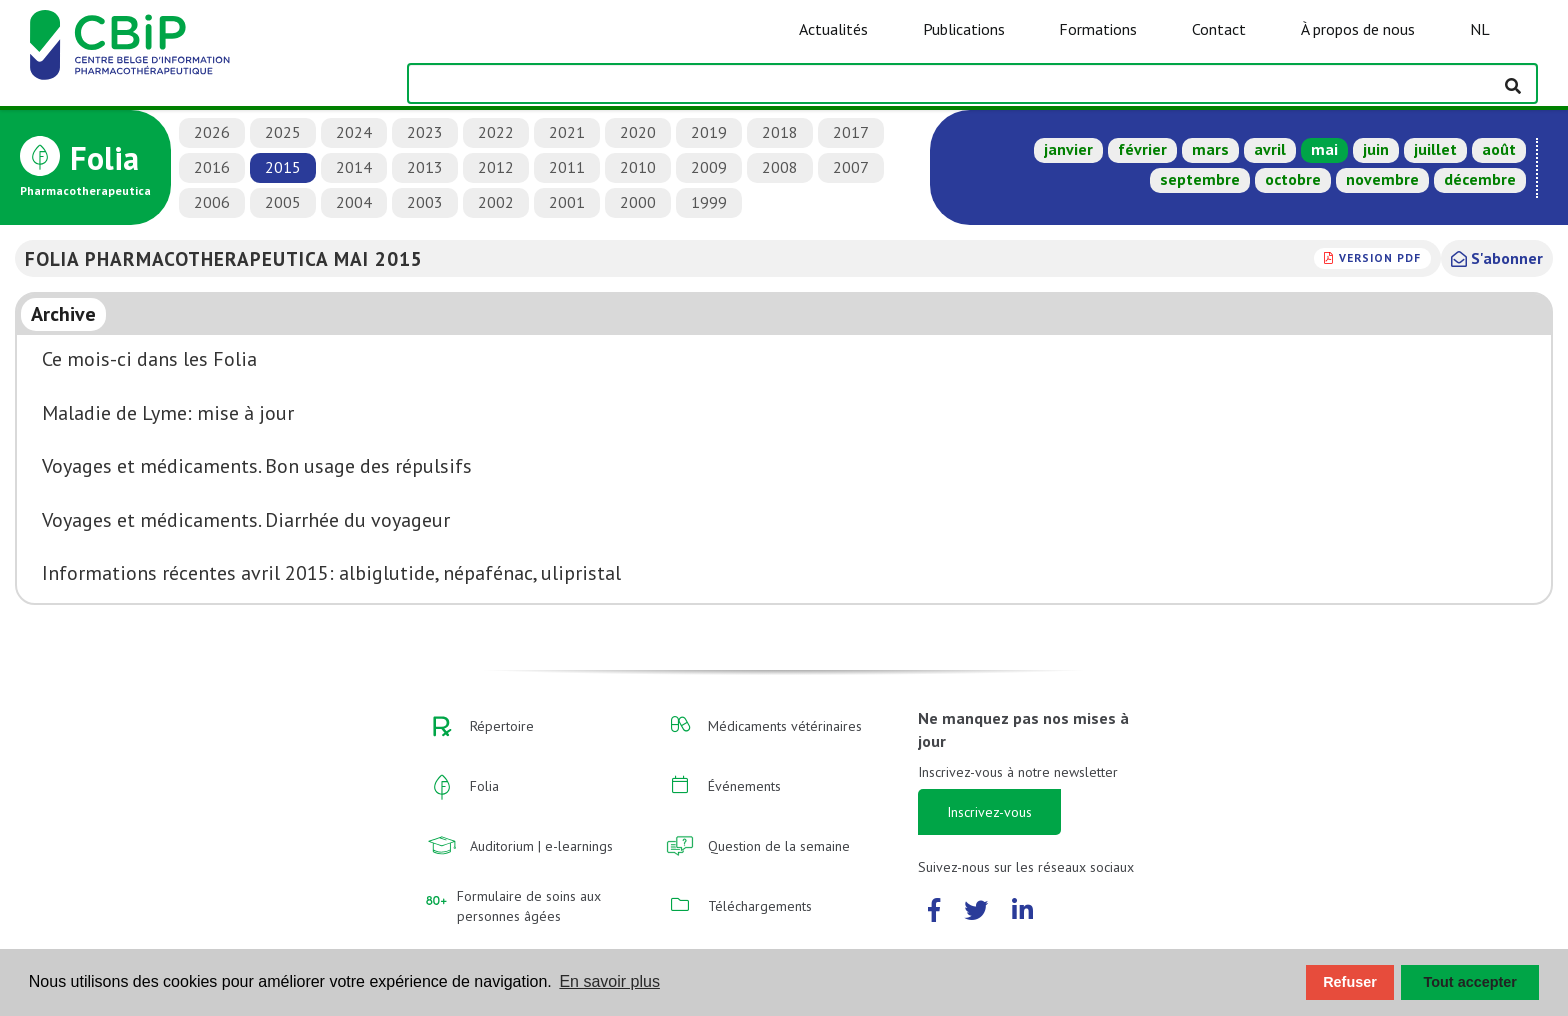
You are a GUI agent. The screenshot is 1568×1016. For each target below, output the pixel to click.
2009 (709, 167)
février (1142, 149)
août (1499, 149)
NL (1480, 29)
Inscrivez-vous (989, 812)
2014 (354, 167)
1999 (709, 202)
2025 (283, 132)
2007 (851, 167)
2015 (283, 167)
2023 (425, 132)
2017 (851, 132)
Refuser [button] (1350, 982)
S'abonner (1497, 258)
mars (1210, 149)
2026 (212, 132)
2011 (567, 167)
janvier (1068, 149)
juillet (1435, 149)
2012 (496, 167)
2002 (496, 202)
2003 (425, 202)
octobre (1293, 179)
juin (1376, 149)
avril (1270, 149)
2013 (425, 167)
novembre (1382, 179)
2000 (638, 202)
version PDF (1380, 257)
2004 (354, 202)
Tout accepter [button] (1470, 982)
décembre (1480, 179)
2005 (283, 202)
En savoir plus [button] (609, 981)
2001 (567, 202)
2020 (638, 132)
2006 (212, 202)
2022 (496, 132)
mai (1324, 149)
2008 (780, 167)
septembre (1200, 179)
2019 (709, 132)
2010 (638, 167)
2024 (354, 132)
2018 (780, 132)
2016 (212, 167)
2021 (567, 132)
